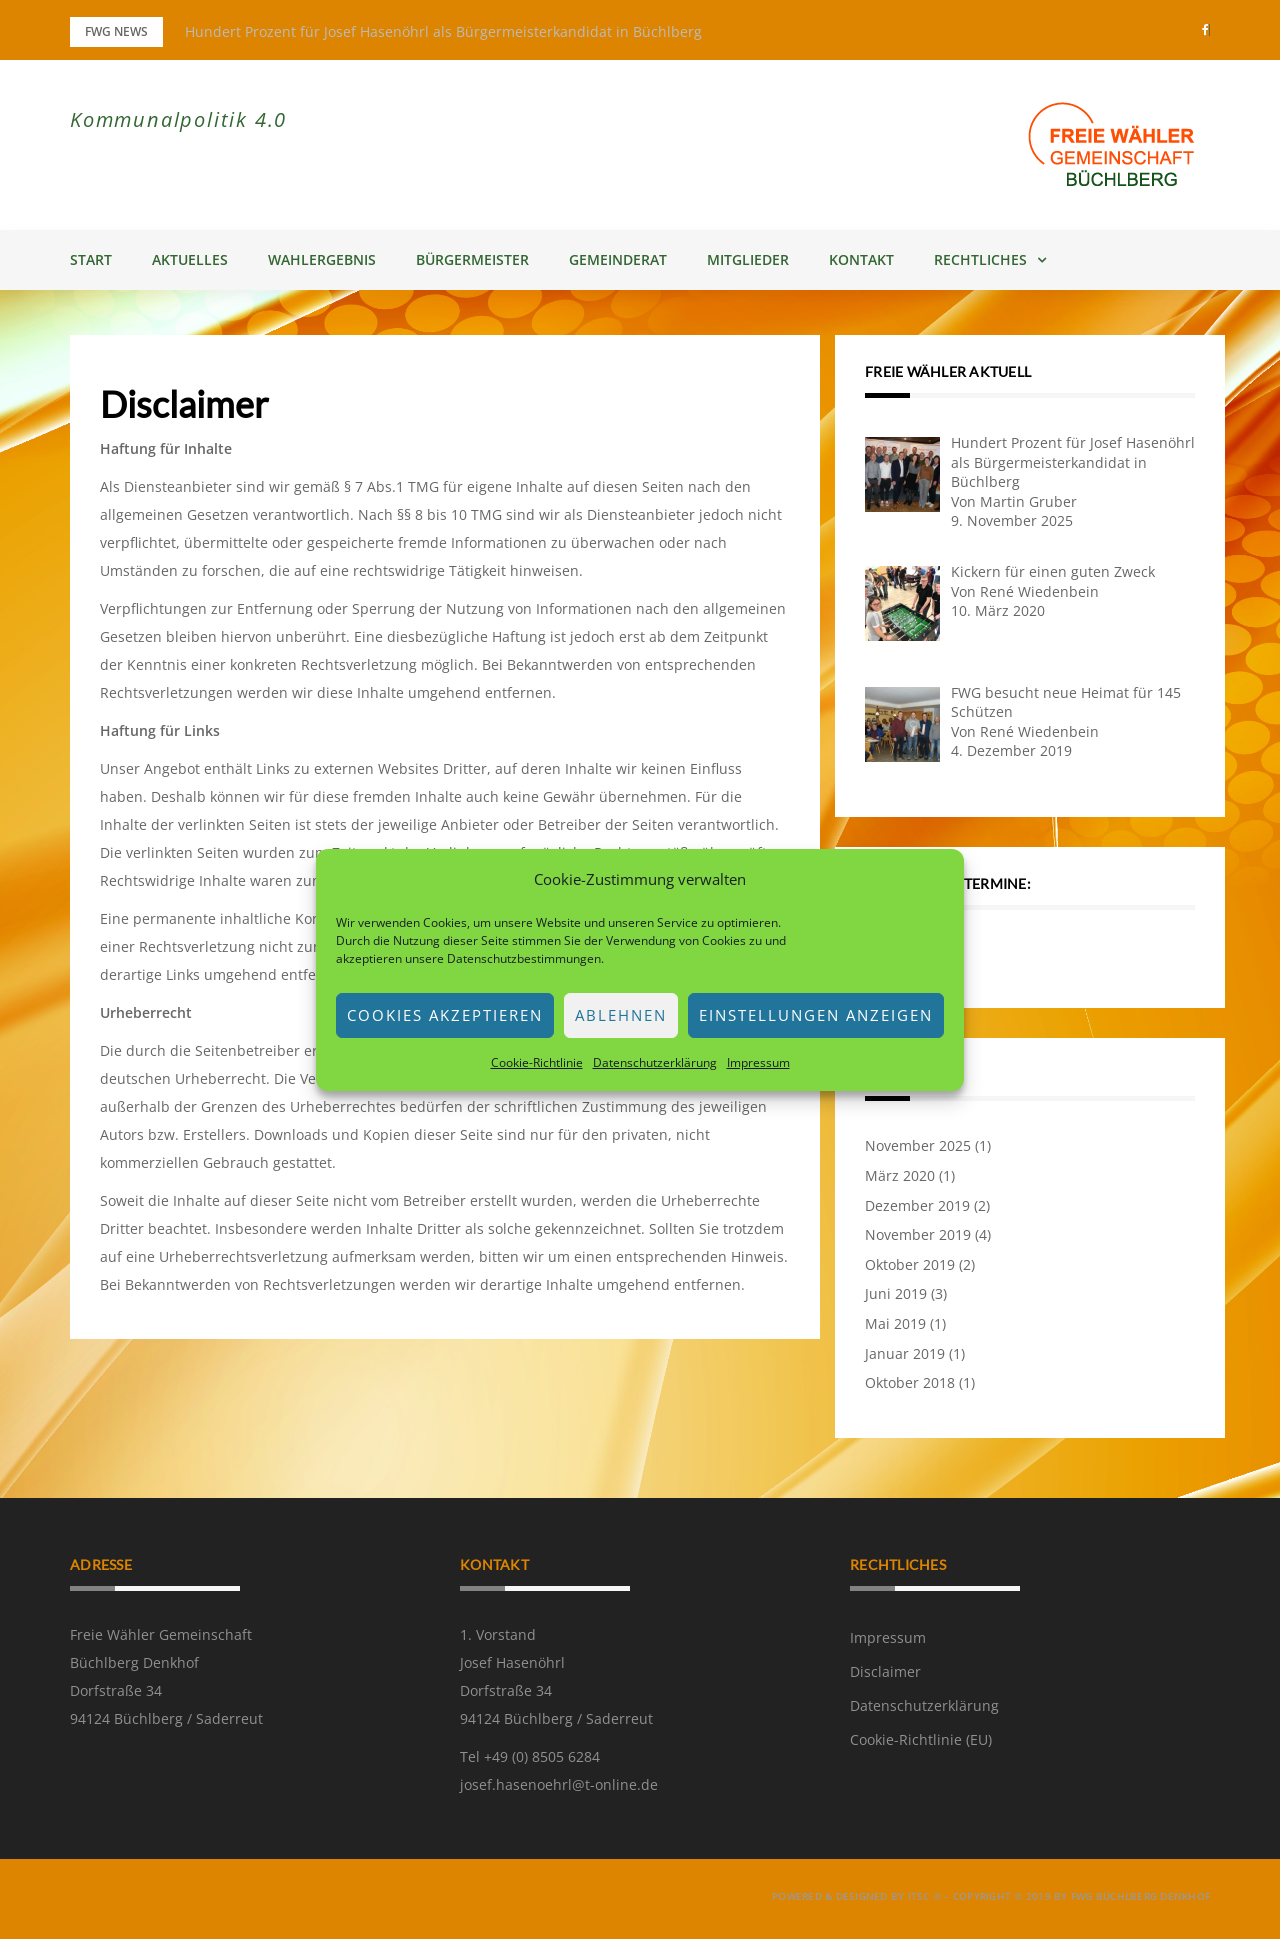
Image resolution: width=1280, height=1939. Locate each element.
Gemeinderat (618, 259)
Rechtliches (980, 259)
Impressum (758, 1062)
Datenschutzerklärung (655, 1062)
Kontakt (861, 259)
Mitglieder (748, 259)
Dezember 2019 (917, 1205)
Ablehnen (621, 1015)
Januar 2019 (905, 1353)
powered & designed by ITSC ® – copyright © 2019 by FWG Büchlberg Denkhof (991, 1896)
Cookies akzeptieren (445, 1015)
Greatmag (281, 1899)
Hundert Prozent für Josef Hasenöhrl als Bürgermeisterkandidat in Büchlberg (443, 31)
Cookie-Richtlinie (537, 1062)
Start (91, 259)
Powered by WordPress (134, 1899)
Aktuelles (190, 259)
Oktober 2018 (910, 1382)
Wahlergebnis (322, 259)
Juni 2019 (896, 1293)
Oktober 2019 (910, 1264)
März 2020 (900, 1175)
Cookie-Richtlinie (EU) (921, 1739)
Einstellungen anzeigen (816, 1015)
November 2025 (918, 1145)
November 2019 (918, 1234)
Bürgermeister (472, 259)
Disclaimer (885, 1671)
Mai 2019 (895, 1323)
